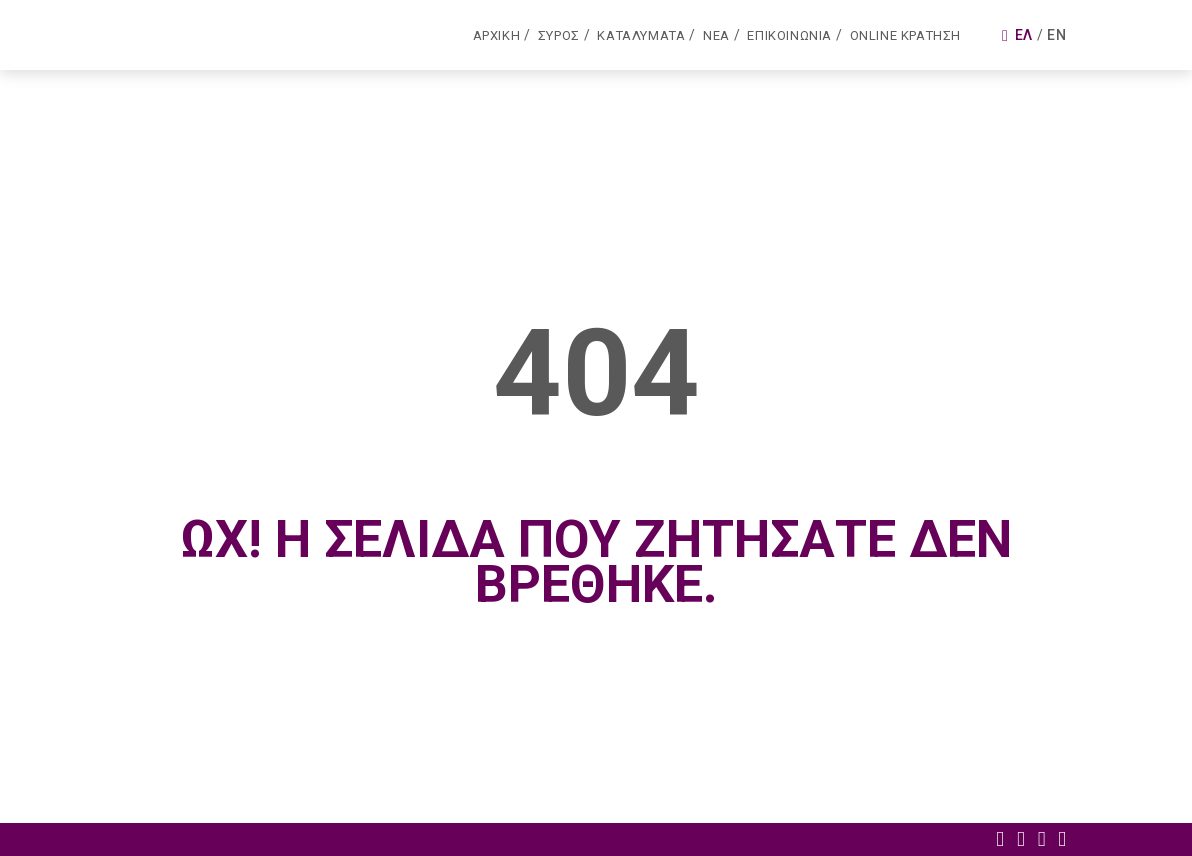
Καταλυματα (641, 35)
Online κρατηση (905, 35)
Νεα (716, 35)
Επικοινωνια (789, 35)
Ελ (1024, 35)
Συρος (559, 35)
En (1056, 35)
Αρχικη (497, 35)
